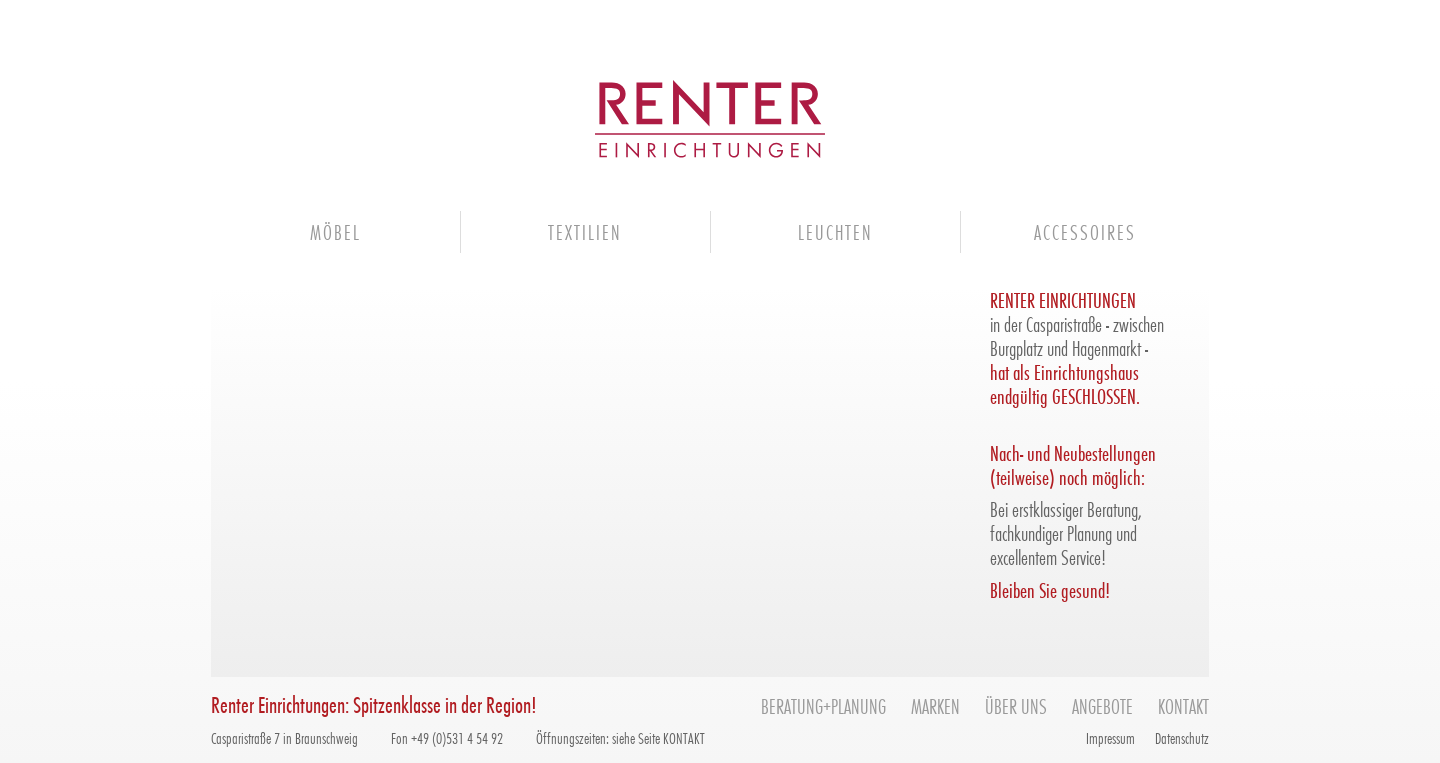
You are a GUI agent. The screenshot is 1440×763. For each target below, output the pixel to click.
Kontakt (1183, 705)
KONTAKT (684, 737)
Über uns (1016, 705)
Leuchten (835, 231)
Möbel (335, 231)
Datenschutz (1182, 737)
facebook (1041, 737)
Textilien (585, 231)
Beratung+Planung (823, 705)
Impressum (1110, 737)
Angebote (1102, 705)
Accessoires (1085, 231)
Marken (935, 705)
